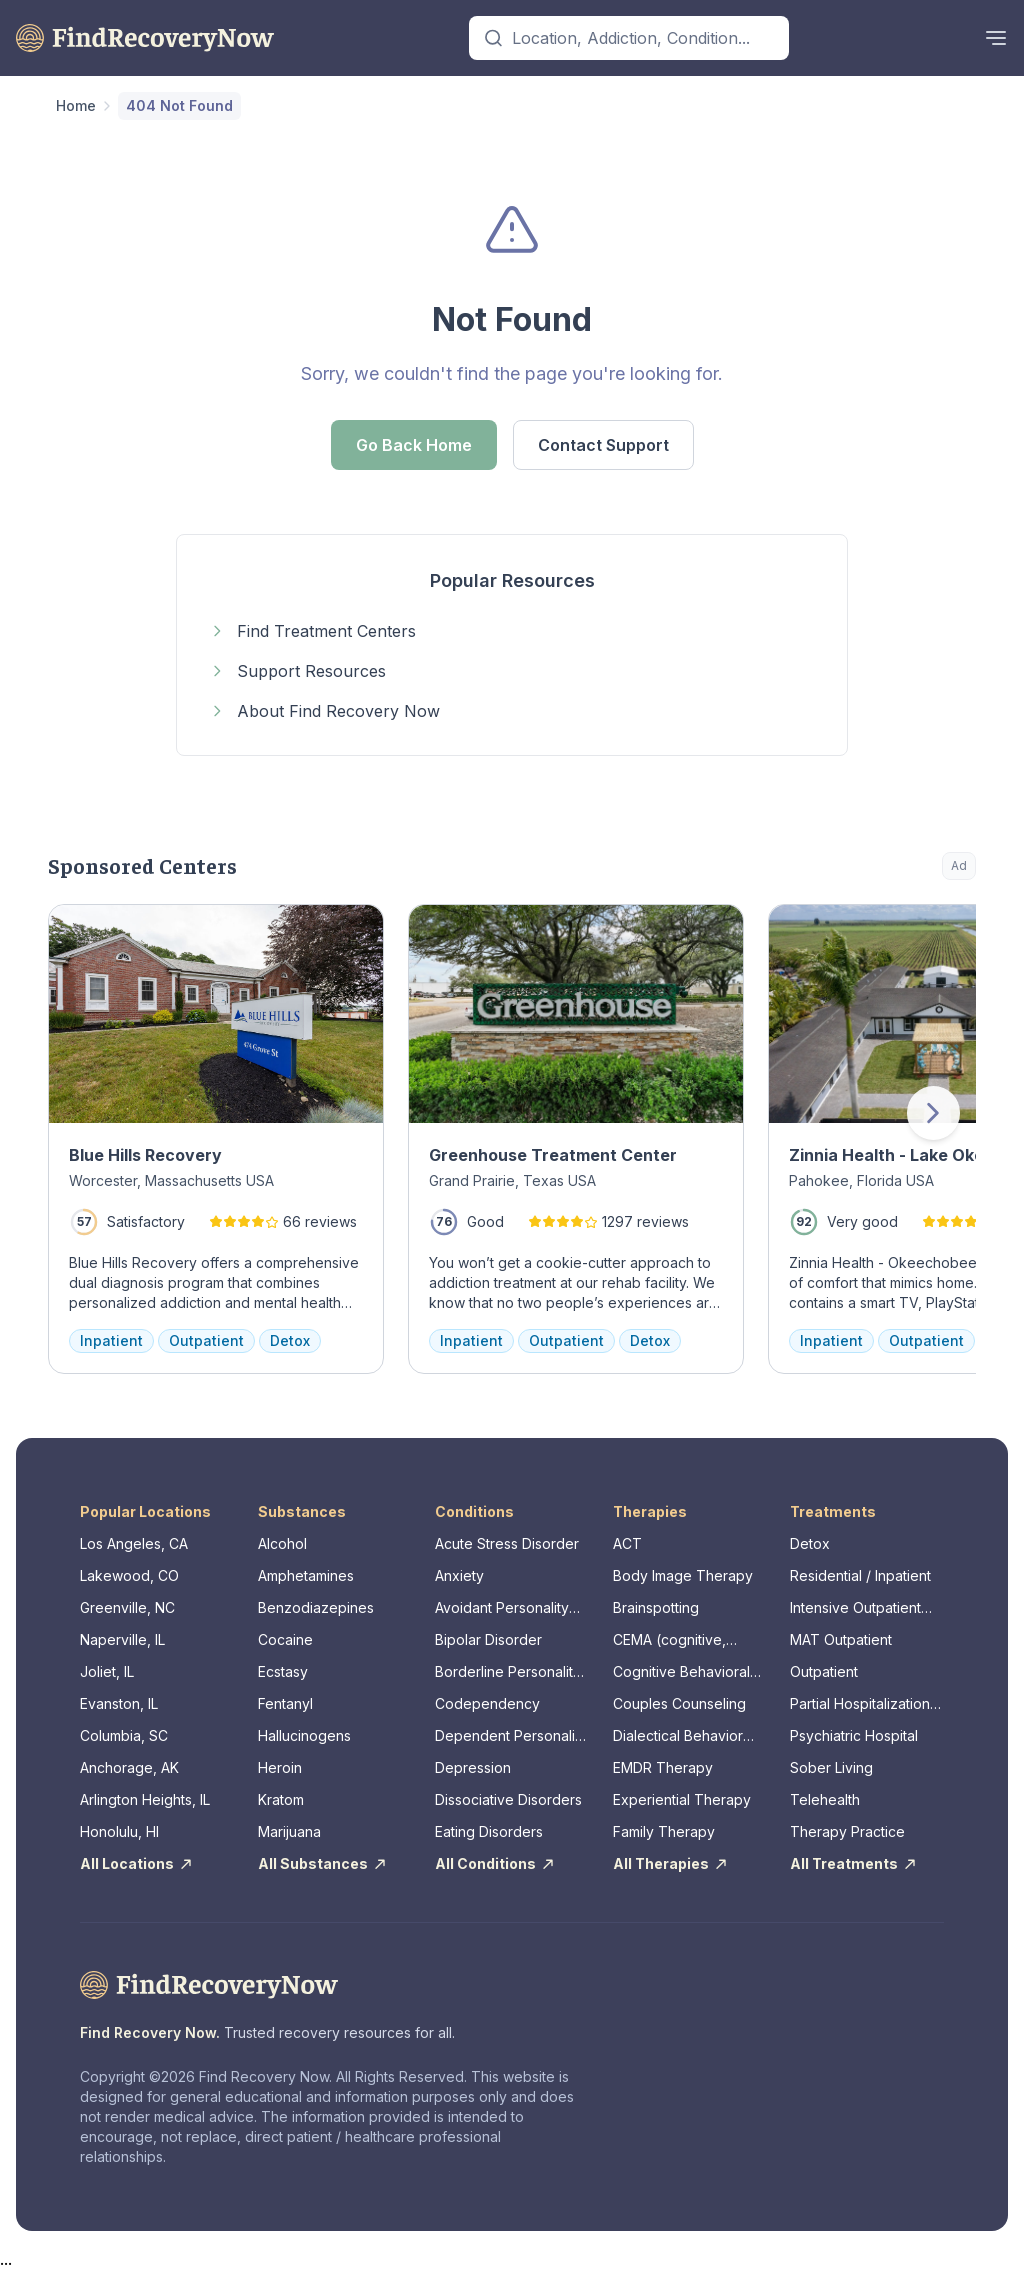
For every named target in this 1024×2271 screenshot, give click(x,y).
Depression (473, 1767)
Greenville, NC (127, 1607)
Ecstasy (283, 1671)
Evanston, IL (119, 1703)
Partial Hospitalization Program (860, 1704)
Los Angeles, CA (134, 1543)
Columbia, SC (124, 1735)
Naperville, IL (122, 1639)
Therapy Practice (847, 1831)
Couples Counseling (679, 1703)
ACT (627, 1543)
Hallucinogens (304, 1735)
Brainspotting (656, 1607)
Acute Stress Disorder (507, 1543)
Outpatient (824, 1671)
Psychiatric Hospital (854, 1735)
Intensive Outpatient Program (855, 1608)
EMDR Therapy (663, 1767)
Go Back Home (414, 445)
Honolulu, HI (119, 1831)
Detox (810, 1543)
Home (76, 105)
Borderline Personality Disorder (508, 1672)
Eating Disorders (489, 1831)
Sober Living (831, 1767)
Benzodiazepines (316, 1607)
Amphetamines (306, 1575)
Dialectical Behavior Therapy (678, 1736)
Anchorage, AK (129, 1767)
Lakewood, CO (129, 1575)
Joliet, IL (107, 1671)
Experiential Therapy (682, 1799)
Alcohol (282, 1543)
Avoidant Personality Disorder (502, 1608)
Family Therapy (664, 1831)
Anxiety (459, 1575)
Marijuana (289, 1831)
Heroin (280, 1767)
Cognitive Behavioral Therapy (681, 1672)
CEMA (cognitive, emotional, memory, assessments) (677, 1640)
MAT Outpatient (841, 1639)
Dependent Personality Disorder (511, 1736)
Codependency (487, 1703)
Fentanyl (285, 1703)
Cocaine (285, 1639)
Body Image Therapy (683, 1575)
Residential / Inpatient (860, 1575)
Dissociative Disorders (508, 1799)
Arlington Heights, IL (145, 1799)
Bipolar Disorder (488, 1639)
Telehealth (825, 1799)
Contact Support (603, 445)
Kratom (281, 1799)
